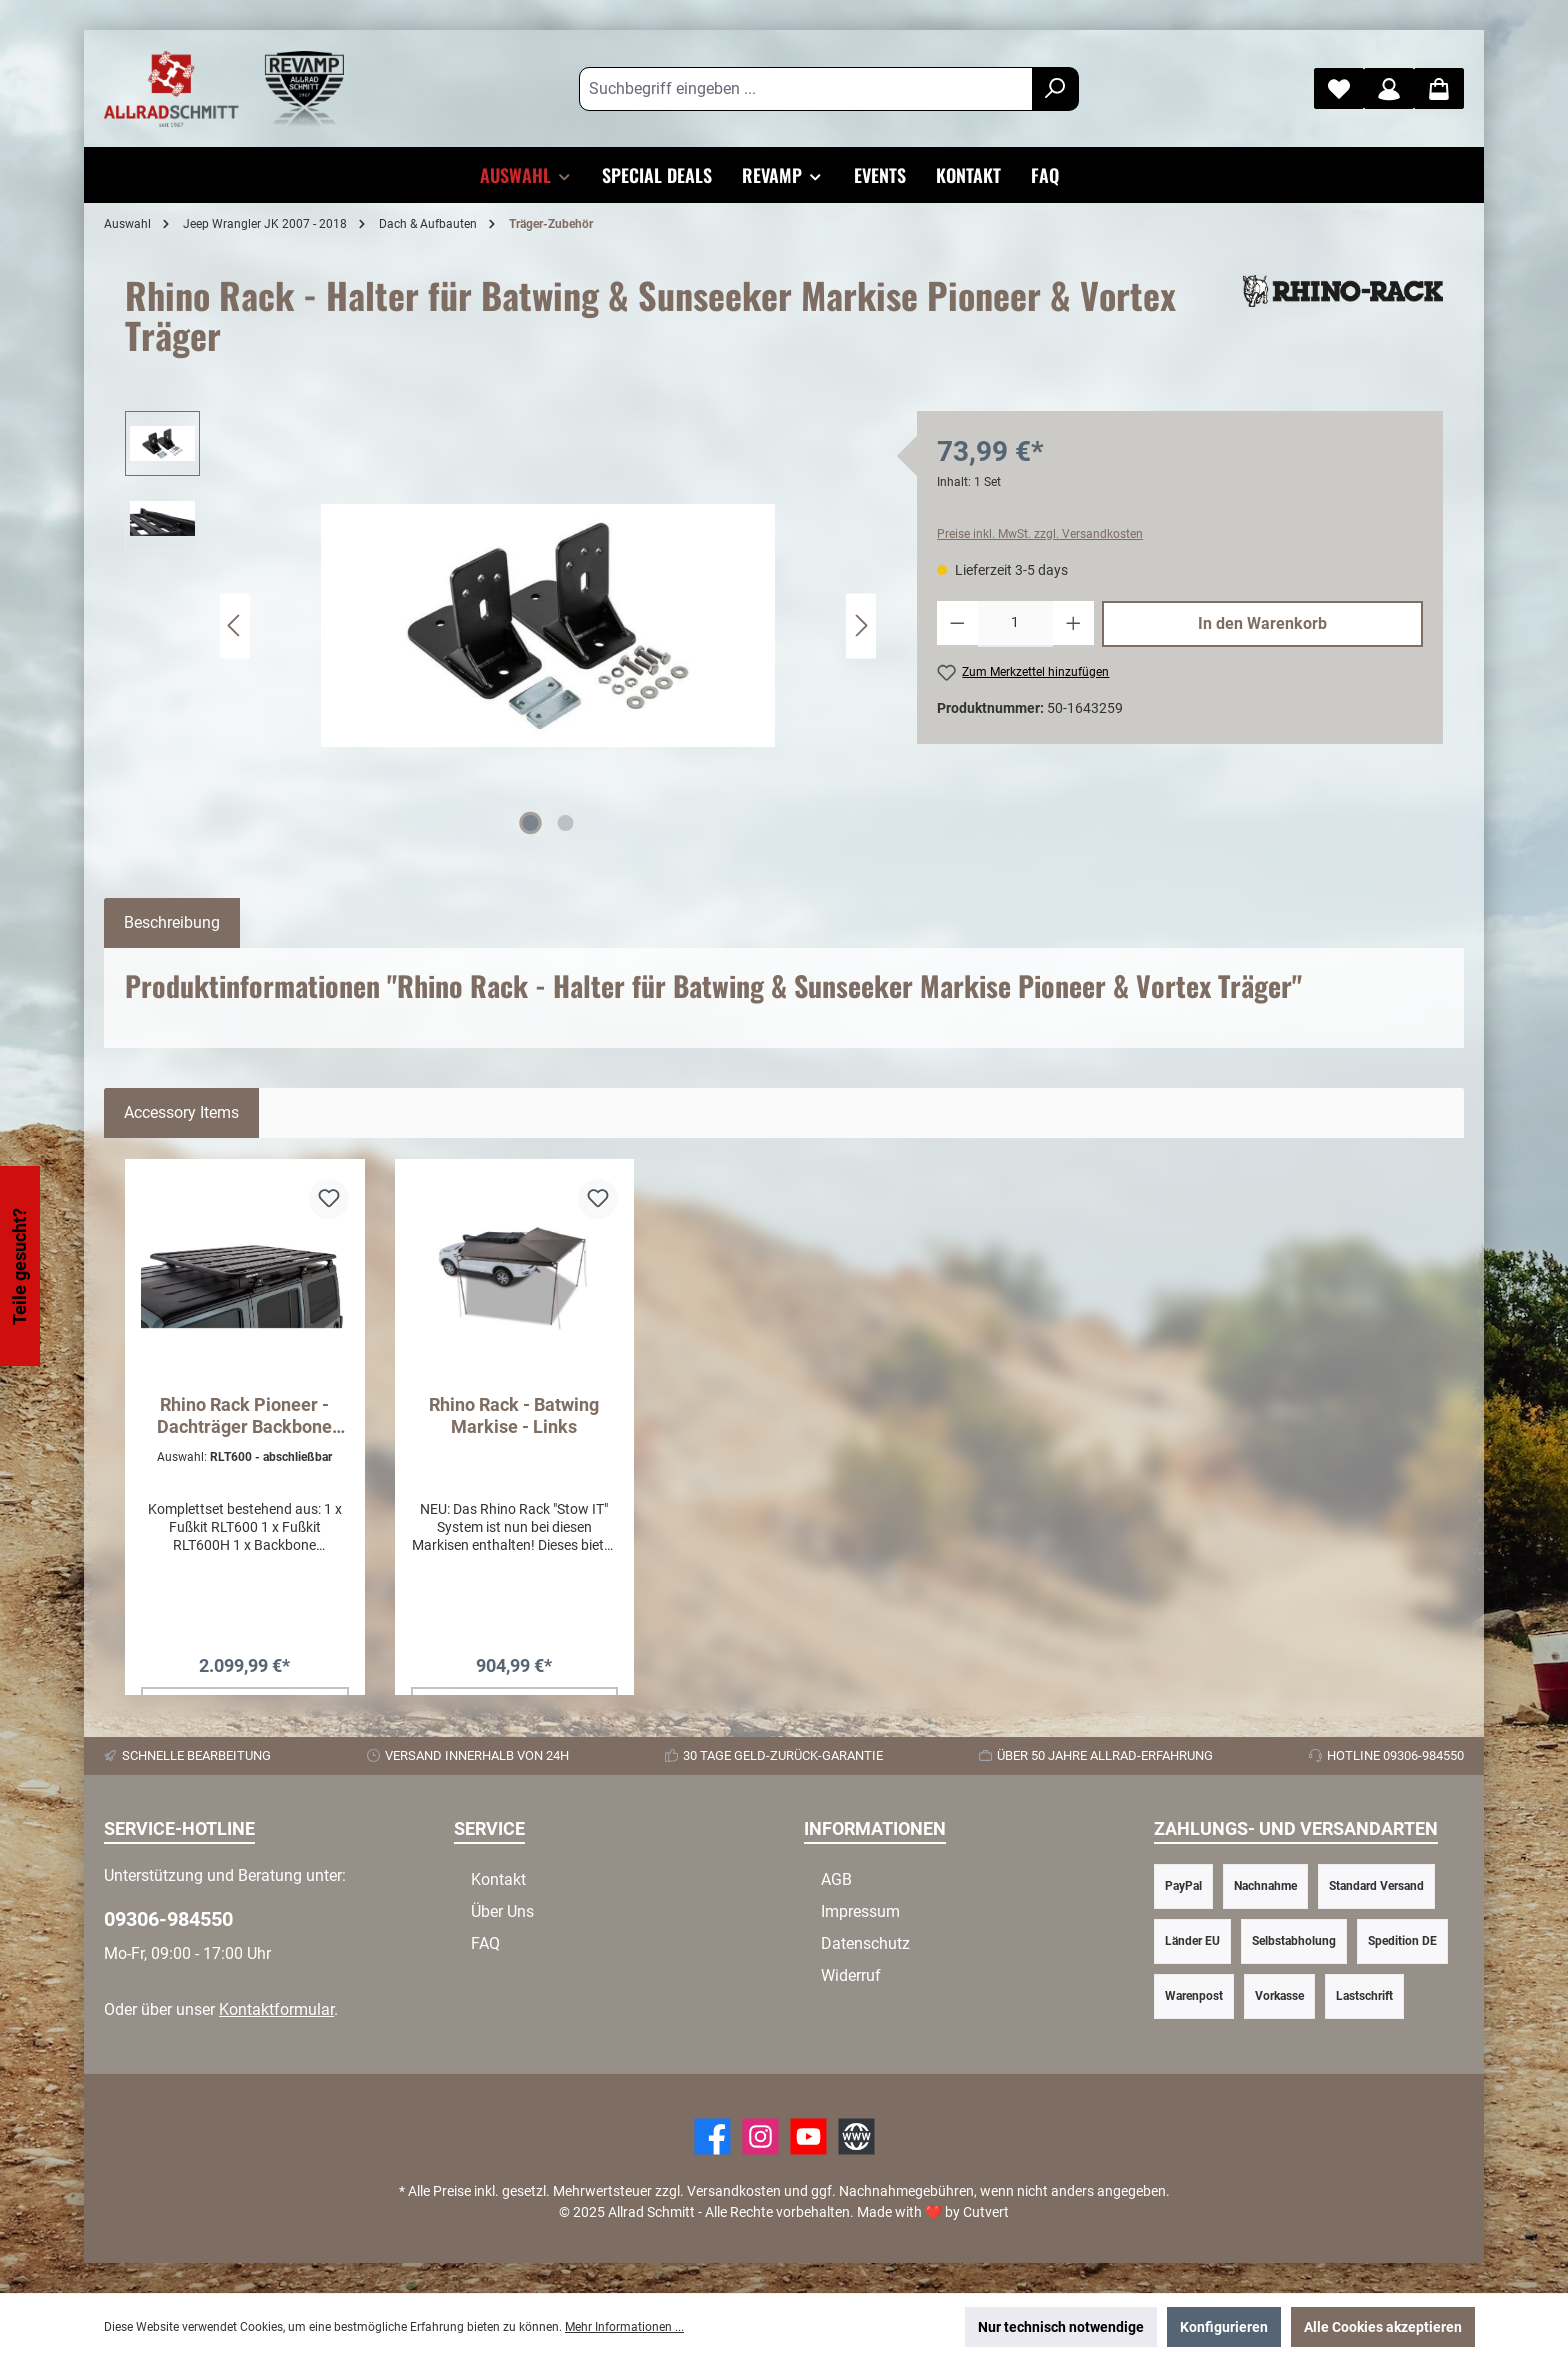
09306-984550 (168, 1919)
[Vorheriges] (235, 625)
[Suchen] (1055, 89)
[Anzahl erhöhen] (1073, 624)
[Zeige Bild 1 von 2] (531, 823)
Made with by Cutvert (933, 2212)
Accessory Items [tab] (181, 1112)
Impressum (860, 1911)
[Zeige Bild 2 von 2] (566, 823)
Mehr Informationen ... (624, 2327)
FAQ (485, 1943)
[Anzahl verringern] (957, 624)
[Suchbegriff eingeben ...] (806, 89)
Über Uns (502, 1911)
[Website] (856, 2136)
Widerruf (851, 1975)
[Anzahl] (1016, 624)
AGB (836, 1879)
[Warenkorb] (1439, 88)
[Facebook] (712, 2136)
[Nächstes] (861, 625)
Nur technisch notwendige (1061, 2327)
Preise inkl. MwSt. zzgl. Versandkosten (1040, 534)
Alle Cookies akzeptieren (1383, 2327)
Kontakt (498, 1879)
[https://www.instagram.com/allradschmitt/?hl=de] (760, 2136)
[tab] (172, 923)
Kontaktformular (276, 2009)
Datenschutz (865, 1943)
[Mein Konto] (1389, 88)
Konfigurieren (1224, 2327)
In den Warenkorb (1262, 623)
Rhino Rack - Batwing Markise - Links (514, 1415)
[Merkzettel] (1339, 88)
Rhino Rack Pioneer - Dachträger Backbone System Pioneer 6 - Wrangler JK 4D (244, 1416)
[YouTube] (808, 2136)
